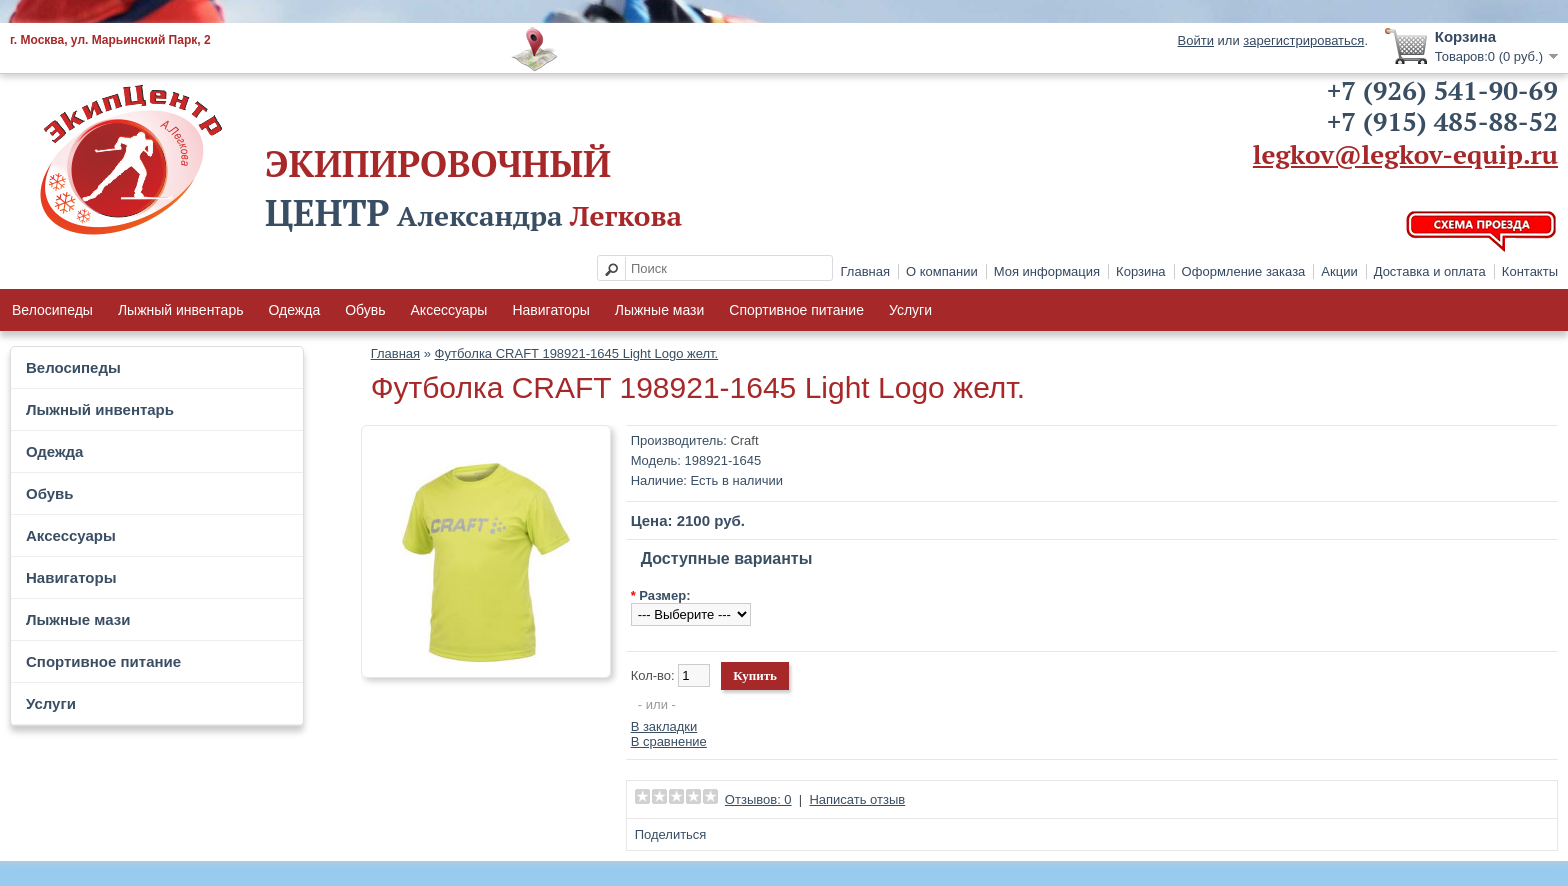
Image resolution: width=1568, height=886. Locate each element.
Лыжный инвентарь (181, 310)
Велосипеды (52, 310)
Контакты (1530, 271)
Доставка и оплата (1430, 271)
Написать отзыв (857, 799)
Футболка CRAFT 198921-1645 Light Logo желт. (577, 353)
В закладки (664, 726)
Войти (1196, 40)
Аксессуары (449, 310)
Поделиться (671, 834)
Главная (865, 271)
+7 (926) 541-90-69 (1442, 90)
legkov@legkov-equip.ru (1405, 154)
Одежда (294, 310)
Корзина (1141, 271)
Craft (744, 440)
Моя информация (1047, 271)
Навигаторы (550, 310)
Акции (1339, 271)
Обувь (365, 310)
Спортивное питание (796, 310)
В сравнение (669, 741)
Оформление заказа (1244, 271)
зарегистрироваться (1303, 40)
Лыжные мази (660, 310)
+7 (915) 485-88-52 (1442, 121)
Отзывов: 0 (758, 799)
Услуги (910, 310)
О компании (942, 271)
